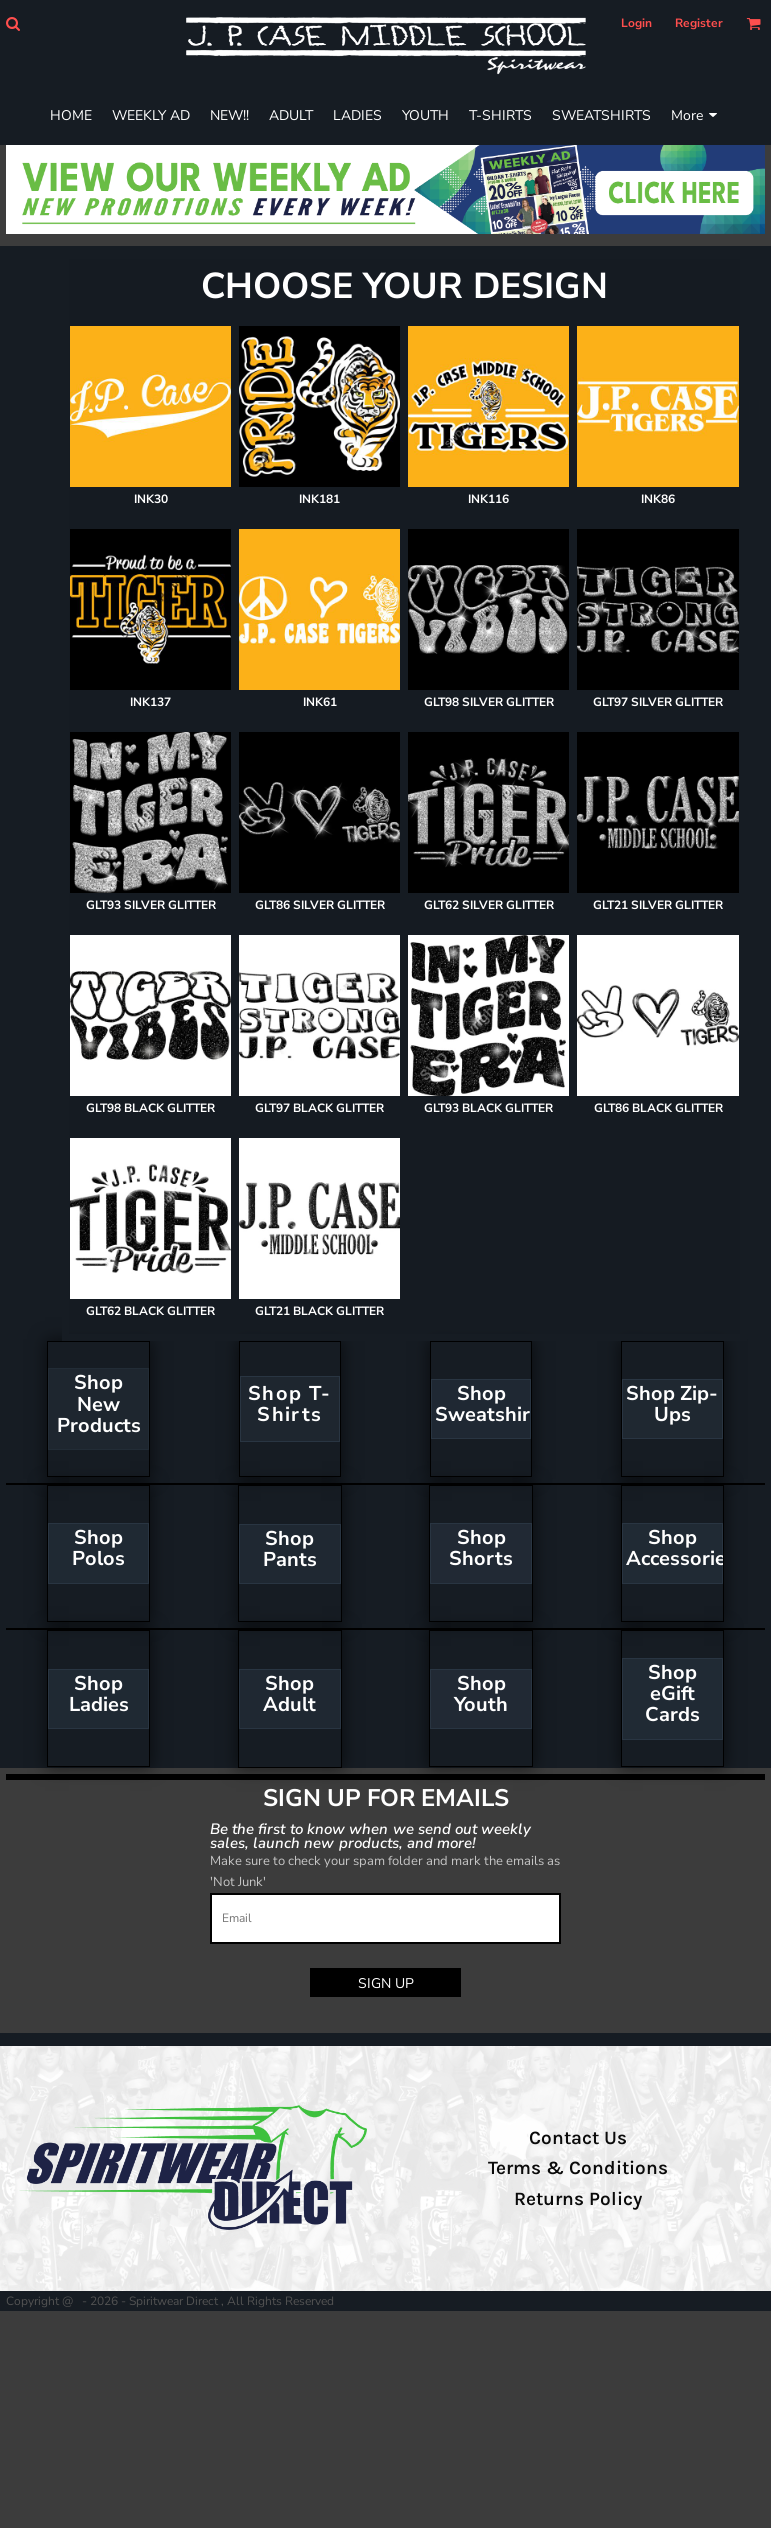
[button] (12, 23)
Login (636, 23)
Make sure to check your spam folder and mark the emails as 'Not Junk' (385, 1871)
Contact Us (578, 2138)
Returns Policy (578, 2199)
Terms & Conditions (578, 2168)
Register (699, 23)
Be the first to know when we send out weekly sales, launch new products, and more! (371, 1835)
